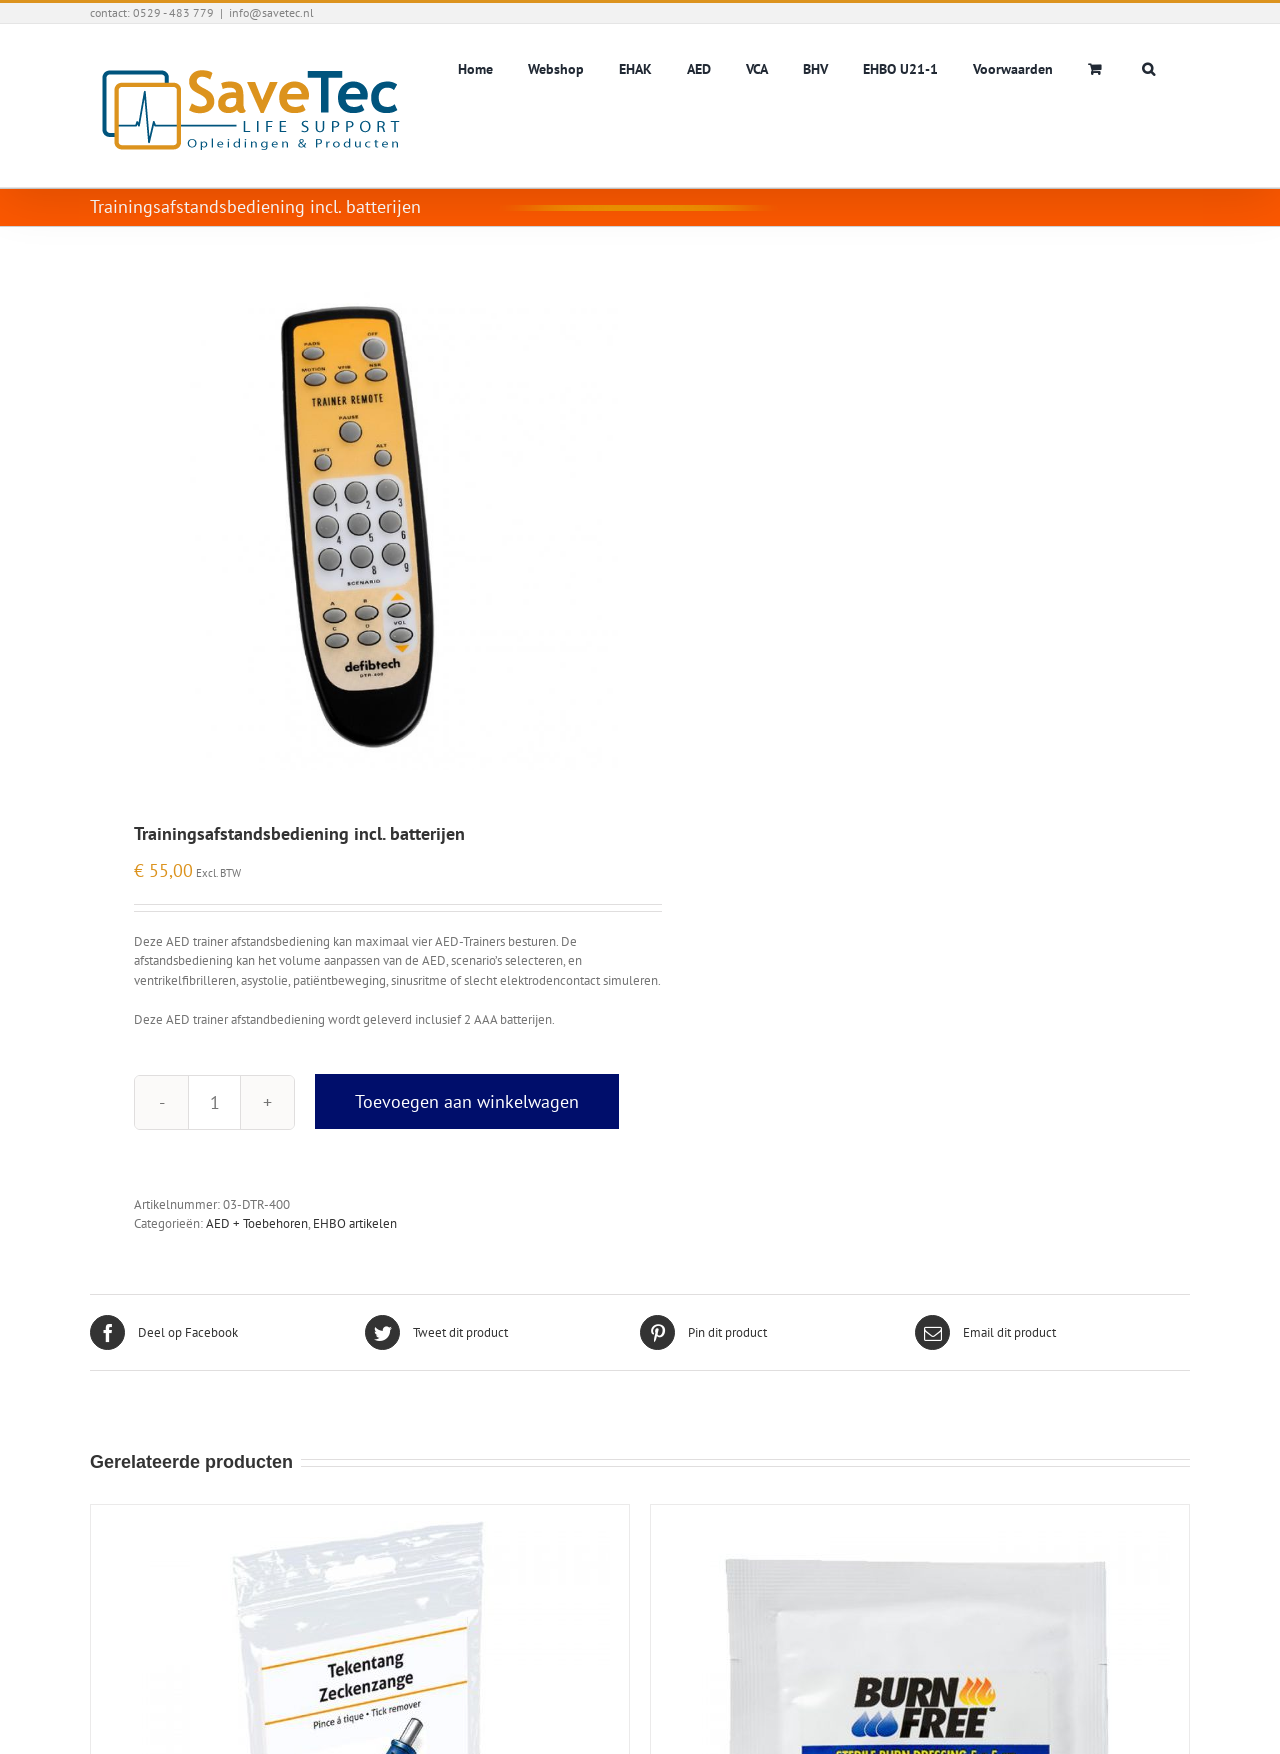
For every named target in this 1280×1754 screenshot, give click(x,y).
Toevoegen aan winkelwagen (467, 1101)
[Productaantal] (214, 1102)
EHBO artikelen (355, 1223)
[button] (1148, 67)
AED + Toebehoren (257, 1223)
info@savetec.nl (271, 12)
